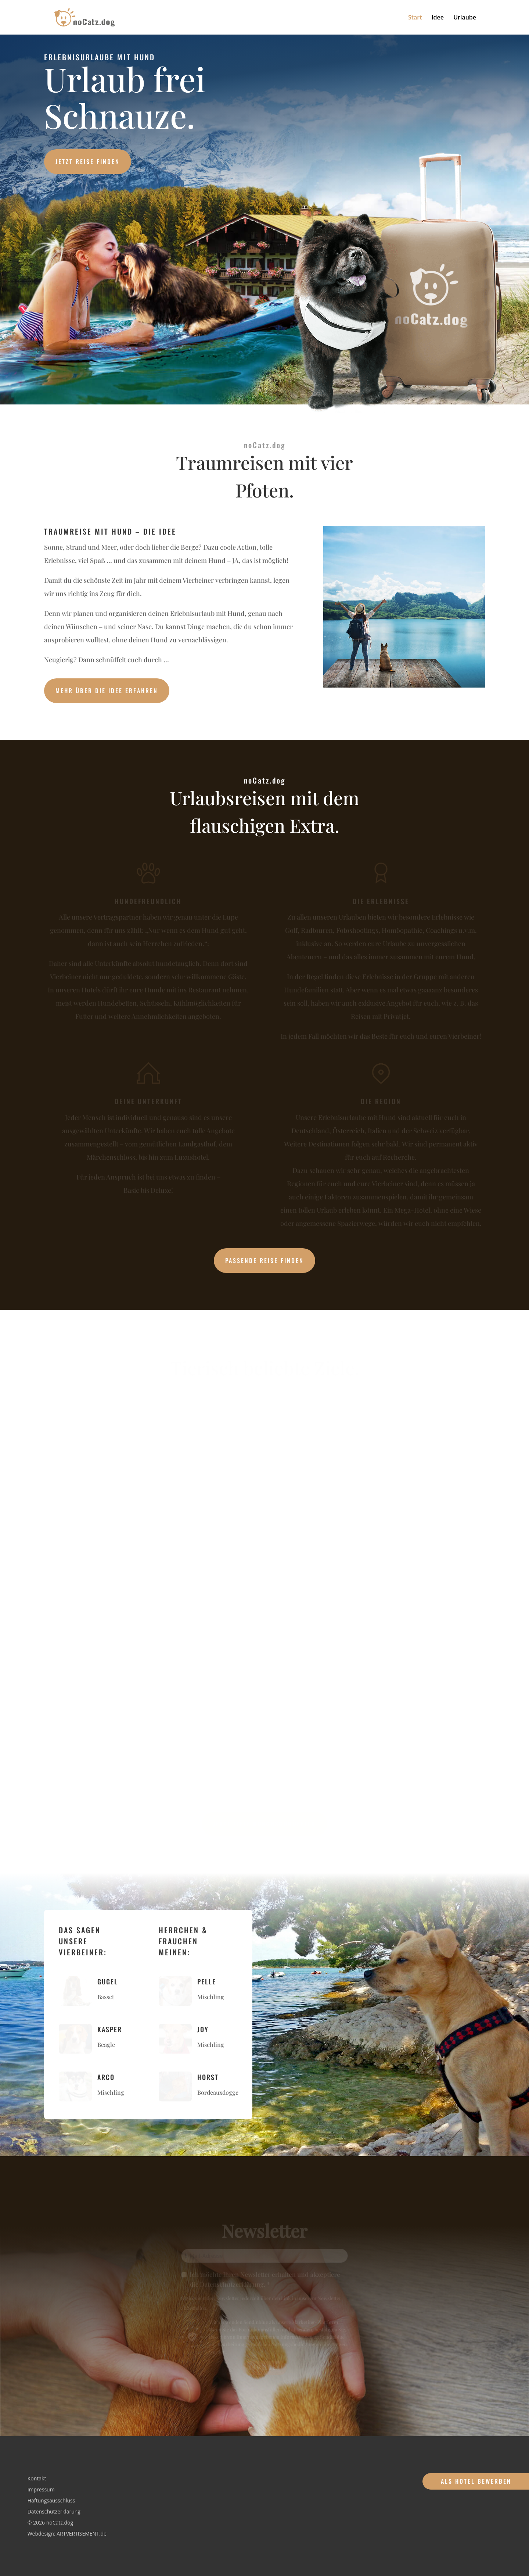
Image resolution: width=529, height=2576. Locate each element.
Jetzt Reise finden (87, 161)
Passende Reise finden (264, 1260)
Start (415, 18)
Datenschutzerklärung (54, 2512)
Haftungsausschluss (51, 2501)
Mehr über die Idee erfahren (106, 690)
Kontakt (37, 2479)
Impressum (41, 2490)
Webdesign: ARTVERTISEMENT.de (67, 2534)
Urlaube (464, 18)
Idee (438, 18)
